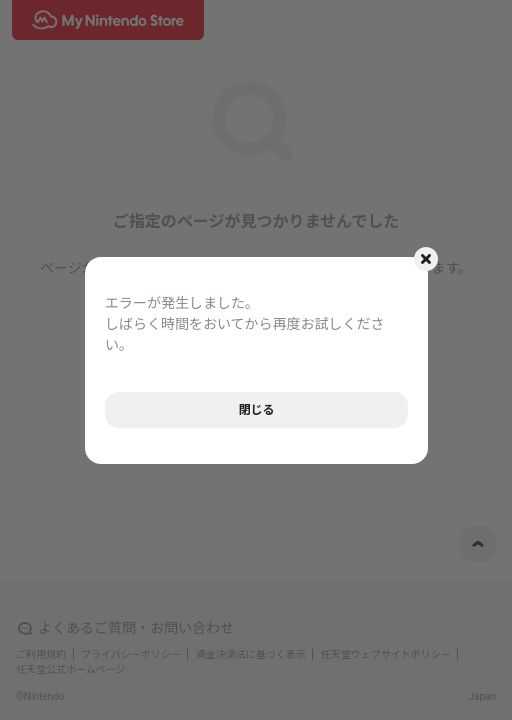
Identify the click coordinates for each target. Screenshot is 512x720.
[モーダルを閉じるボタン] (426, 259)
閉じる (256, 410)
